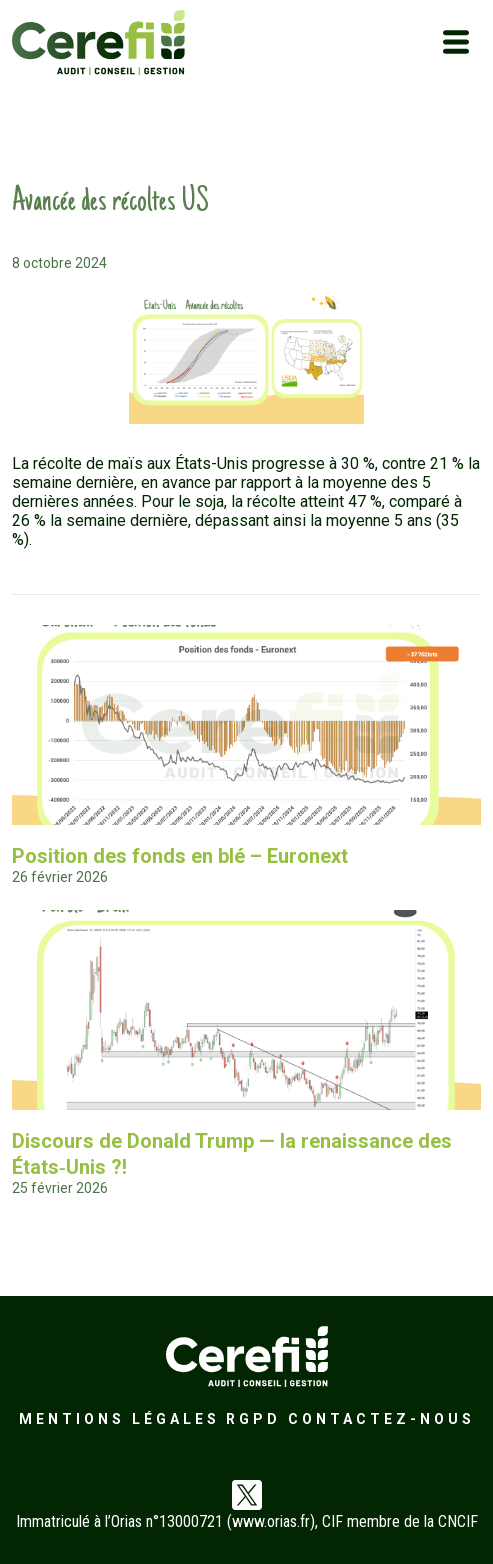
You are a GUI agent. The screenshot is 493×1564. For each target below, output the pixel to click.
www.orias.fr (271, 1521)
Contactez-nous (381, 1419)
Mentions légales (119, 1419)
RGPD (253, 1419)
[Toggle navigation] (456, 42)
